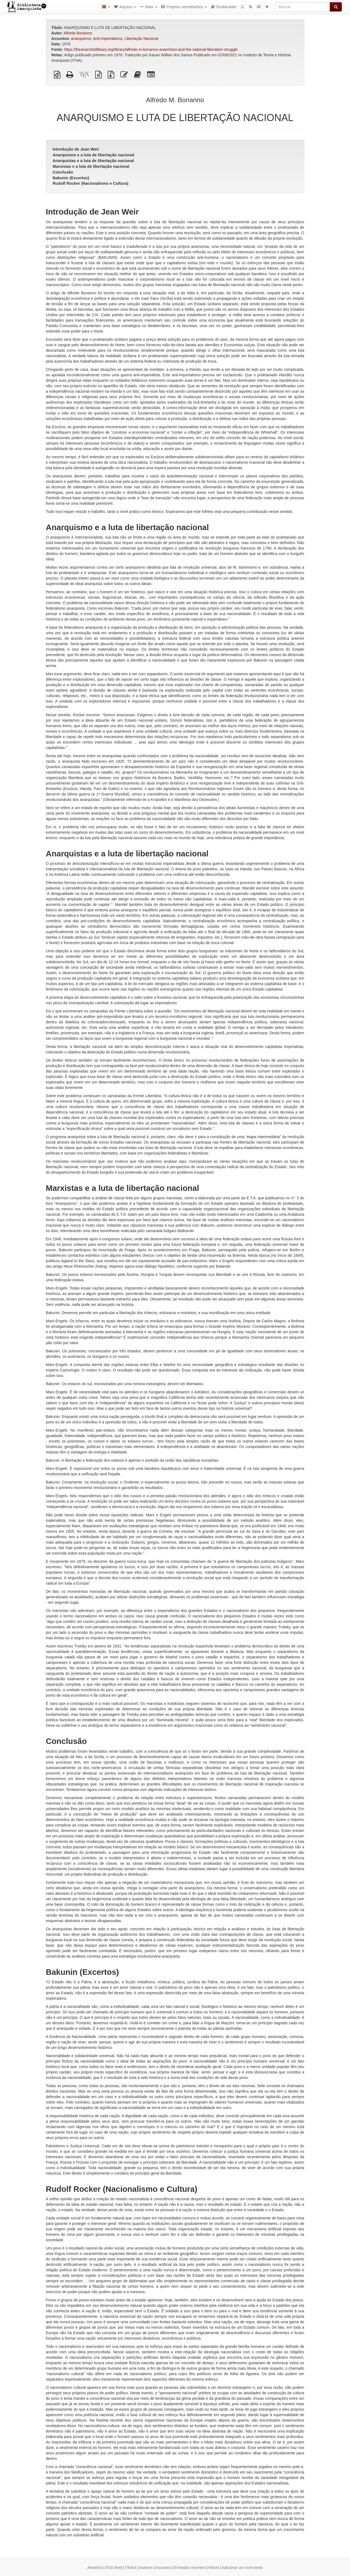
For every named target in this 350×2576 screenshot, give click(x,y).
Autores (146, 2567)
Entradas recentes (190, 2567)
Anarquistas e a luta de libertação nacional (93, 160)
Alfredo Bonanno (78, 33)
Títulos (130, 2567)
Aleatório (94, 2567)
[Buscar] (302, 6)
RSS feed (114, 2567)
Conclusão (63, 172)
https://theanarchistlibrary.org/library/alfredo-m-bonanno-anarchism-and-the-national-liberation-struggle (151, 49)
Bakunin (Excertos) (71, 178)
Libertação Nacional (141, 38)
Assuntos (163, 2567)
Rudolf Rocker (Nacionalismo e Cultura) (91, 183)
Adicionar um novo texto (242, 2567)
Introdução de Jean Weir (76, 149)
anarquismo (81, 38)
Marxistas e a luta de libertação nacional (91, 166)
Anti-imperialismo (107, 38)
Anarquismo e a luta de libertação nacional (93, 155)
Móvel (214, 2567)
